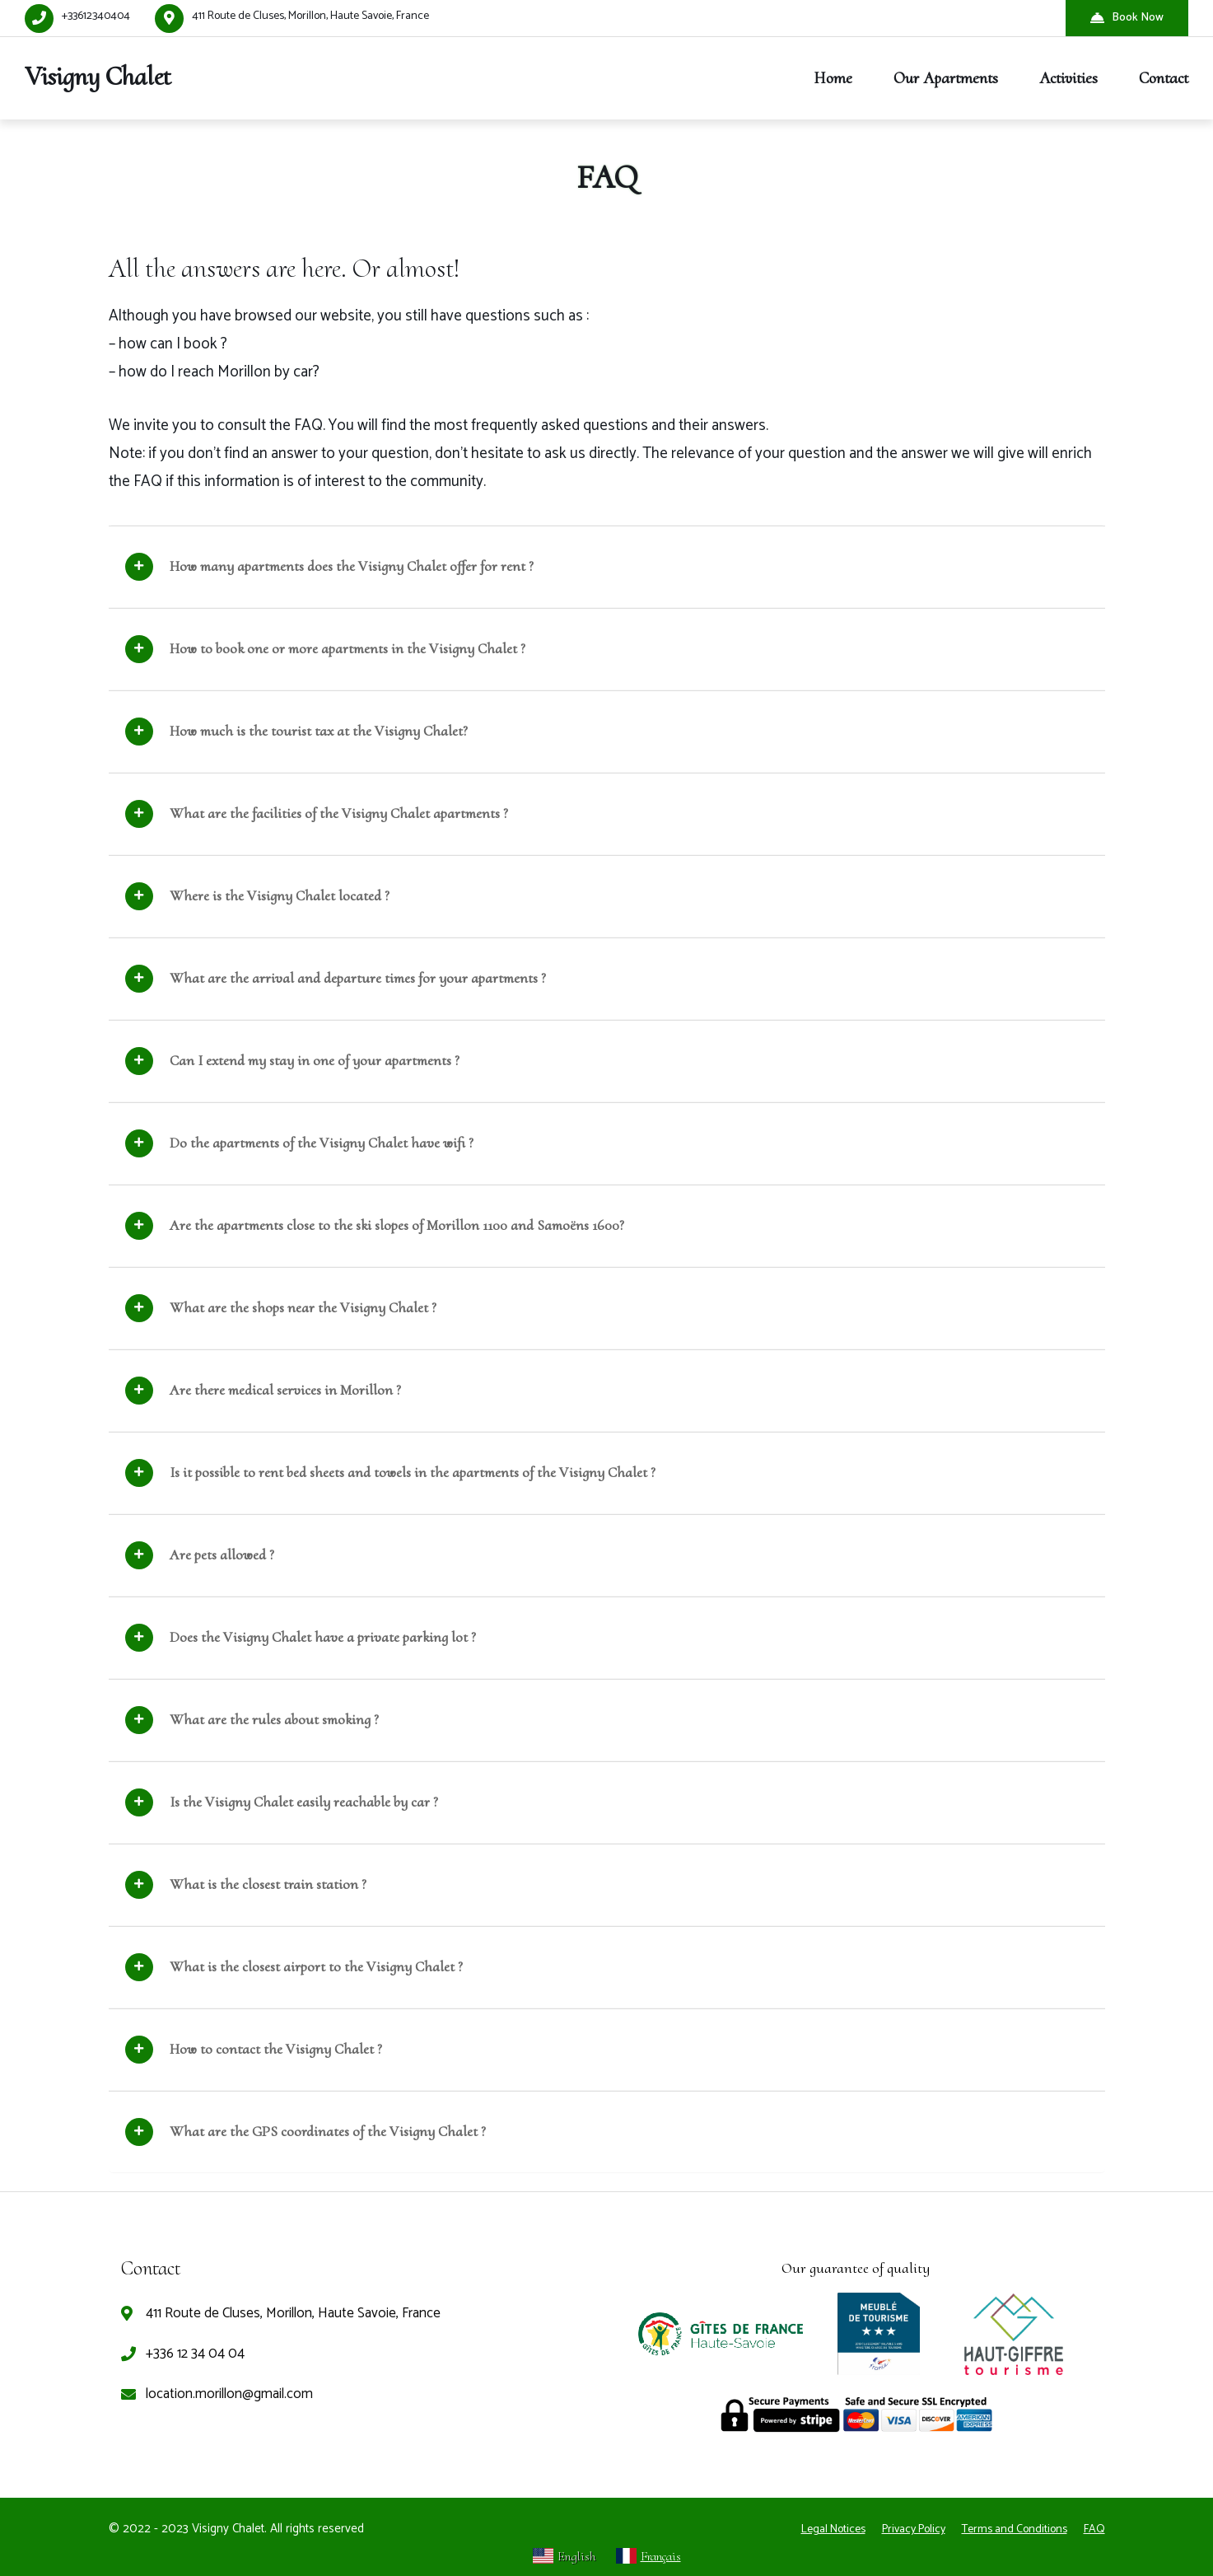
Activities (1068, 78)
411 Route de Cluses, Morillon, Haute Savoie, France (310, 16)
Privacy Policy (913, 2529)
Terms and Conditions (1014, 2529)
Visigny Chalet (98, 76)
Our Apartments (945, 78)
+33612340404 (96, 16)
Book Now (1127, 17)
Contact (1163, 78)
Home (833, 78)
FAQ (1094, 2529)
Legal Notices (833, 2529)
